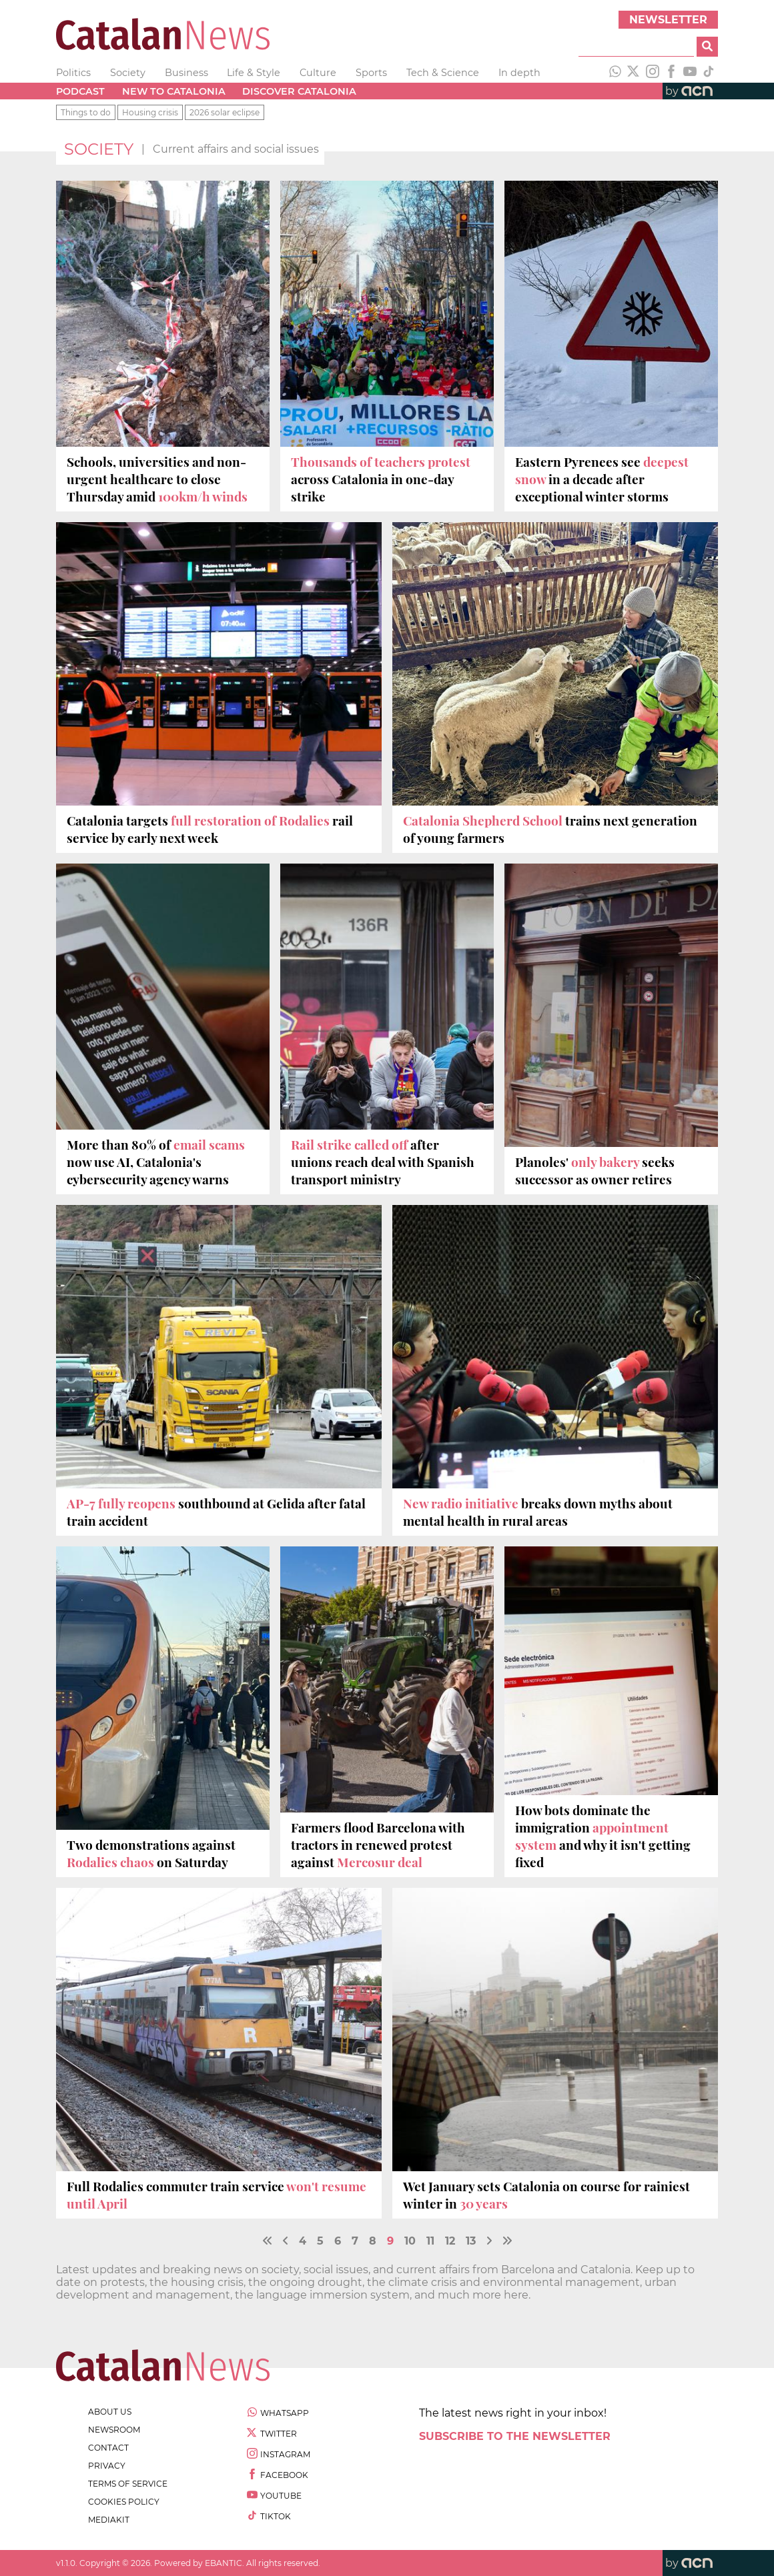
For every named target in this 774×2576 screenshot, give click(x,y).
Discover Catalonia (299, 91)
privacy (106, 2466)
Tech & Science (442, 73)
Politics (73, 73)
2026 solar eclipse (224, 112)
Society (127, 73)
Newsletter (668, 19)
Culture (318, 73)
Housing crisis (150, 112)
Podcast (80, 91)
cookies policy (123, 2502)
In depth (519, 73)
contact (108, 2448)
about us (109, 2412)
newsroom (114, 2430)
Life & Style (253, 73)
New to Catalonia (174, 91)
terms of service (127, 2484)
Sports (371, 73)
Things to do (86, 112)
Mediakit (108, 2520)
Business (186, 73)
